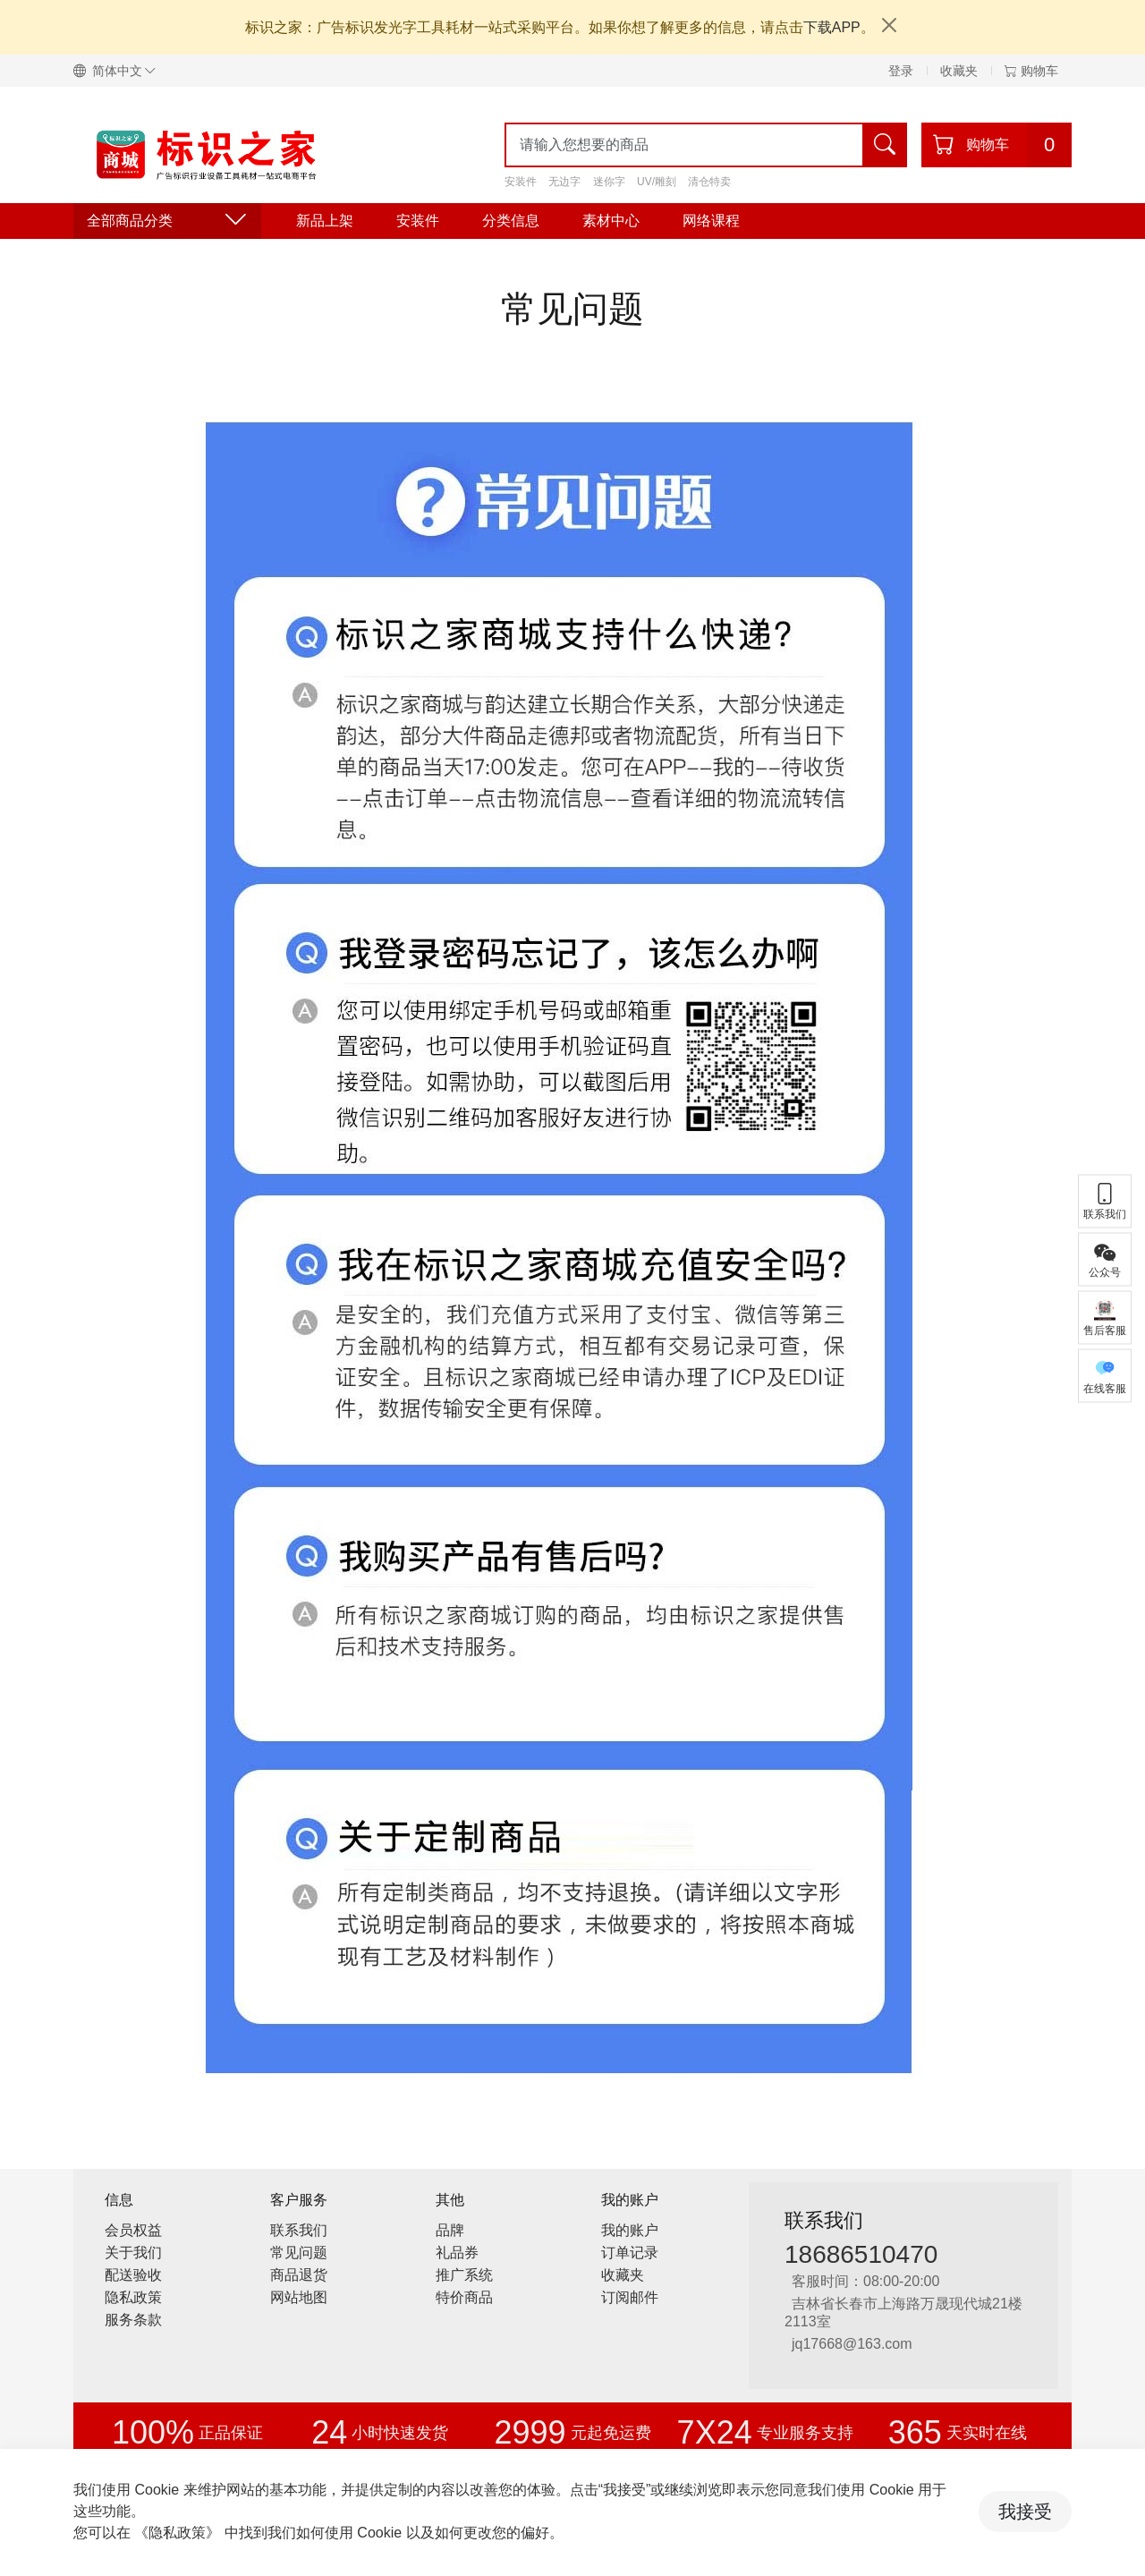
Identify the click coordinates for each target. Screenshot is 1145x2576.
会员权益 (133, 2230)
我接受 (1025, 2511)
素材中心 (611, 220)
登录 (900, 71)
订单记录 (629, 2252)
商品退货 (298, 2275)
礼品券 (457, 2252)
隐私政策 (133, 2297)
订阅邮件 (629, 2297)
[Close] (889, 25)
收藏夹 (959, 71)
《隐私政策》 (177, 2532)
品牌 (450, 2230)
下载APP (832, 27)
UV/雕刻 (656, 181)
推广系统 (464, 2275)
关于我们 (133, 2252)
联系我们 (298, 2230)
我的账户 (629, 2230)
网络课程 (711, 220)
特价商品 (464, 2297)
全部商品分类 (167, 221)
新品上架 (324, 220)
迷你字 (609, 181)
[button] (121, 71)
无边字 (564, 181)
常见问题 (298, 2252)
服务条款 (133, 2319)
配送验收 (133, 2275)
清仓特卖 (709, 181)
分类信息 (510, 220)
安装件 (521, 181)
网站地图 (298, 2297)
